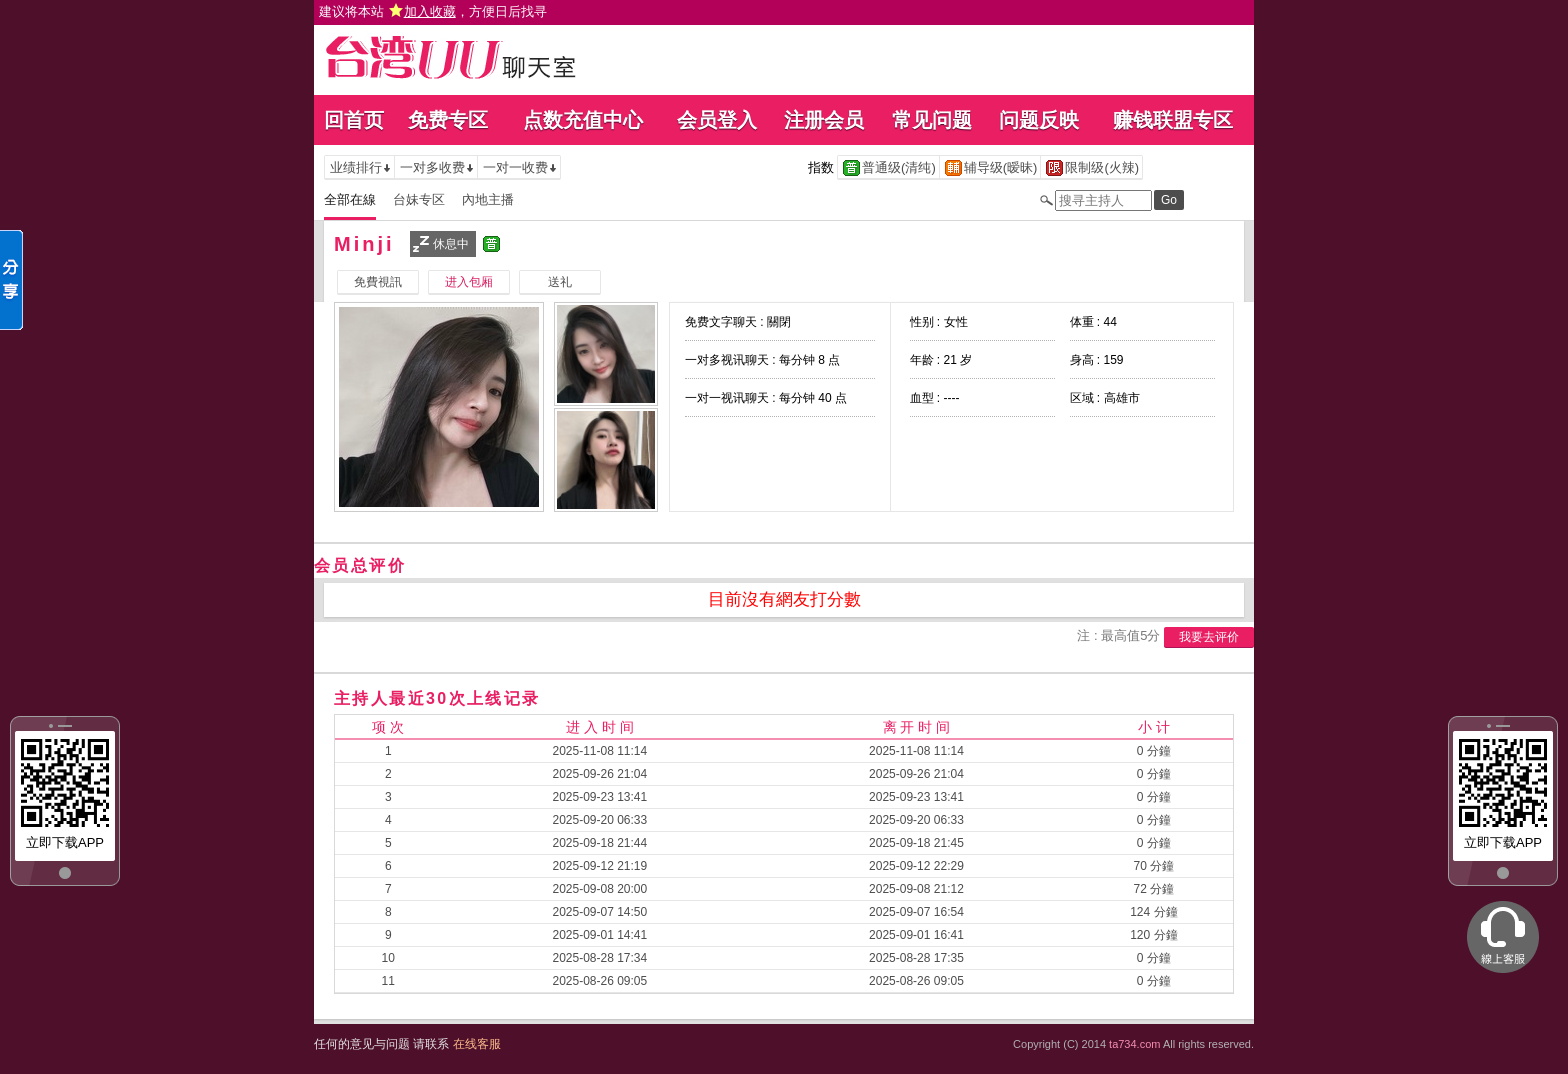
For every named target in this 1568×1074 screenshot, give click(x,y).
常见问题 (932, 120)
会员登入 (717, 120)
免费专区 (448, 120)
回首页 (354, 120)
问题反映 (1039, 120)
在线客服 (477, 1044)
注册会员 (824, 120)
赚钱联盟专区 (1173, 120)
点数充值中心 (583, 120)
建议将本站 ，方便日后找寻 (433, 11)
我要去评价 (1209, 637)
